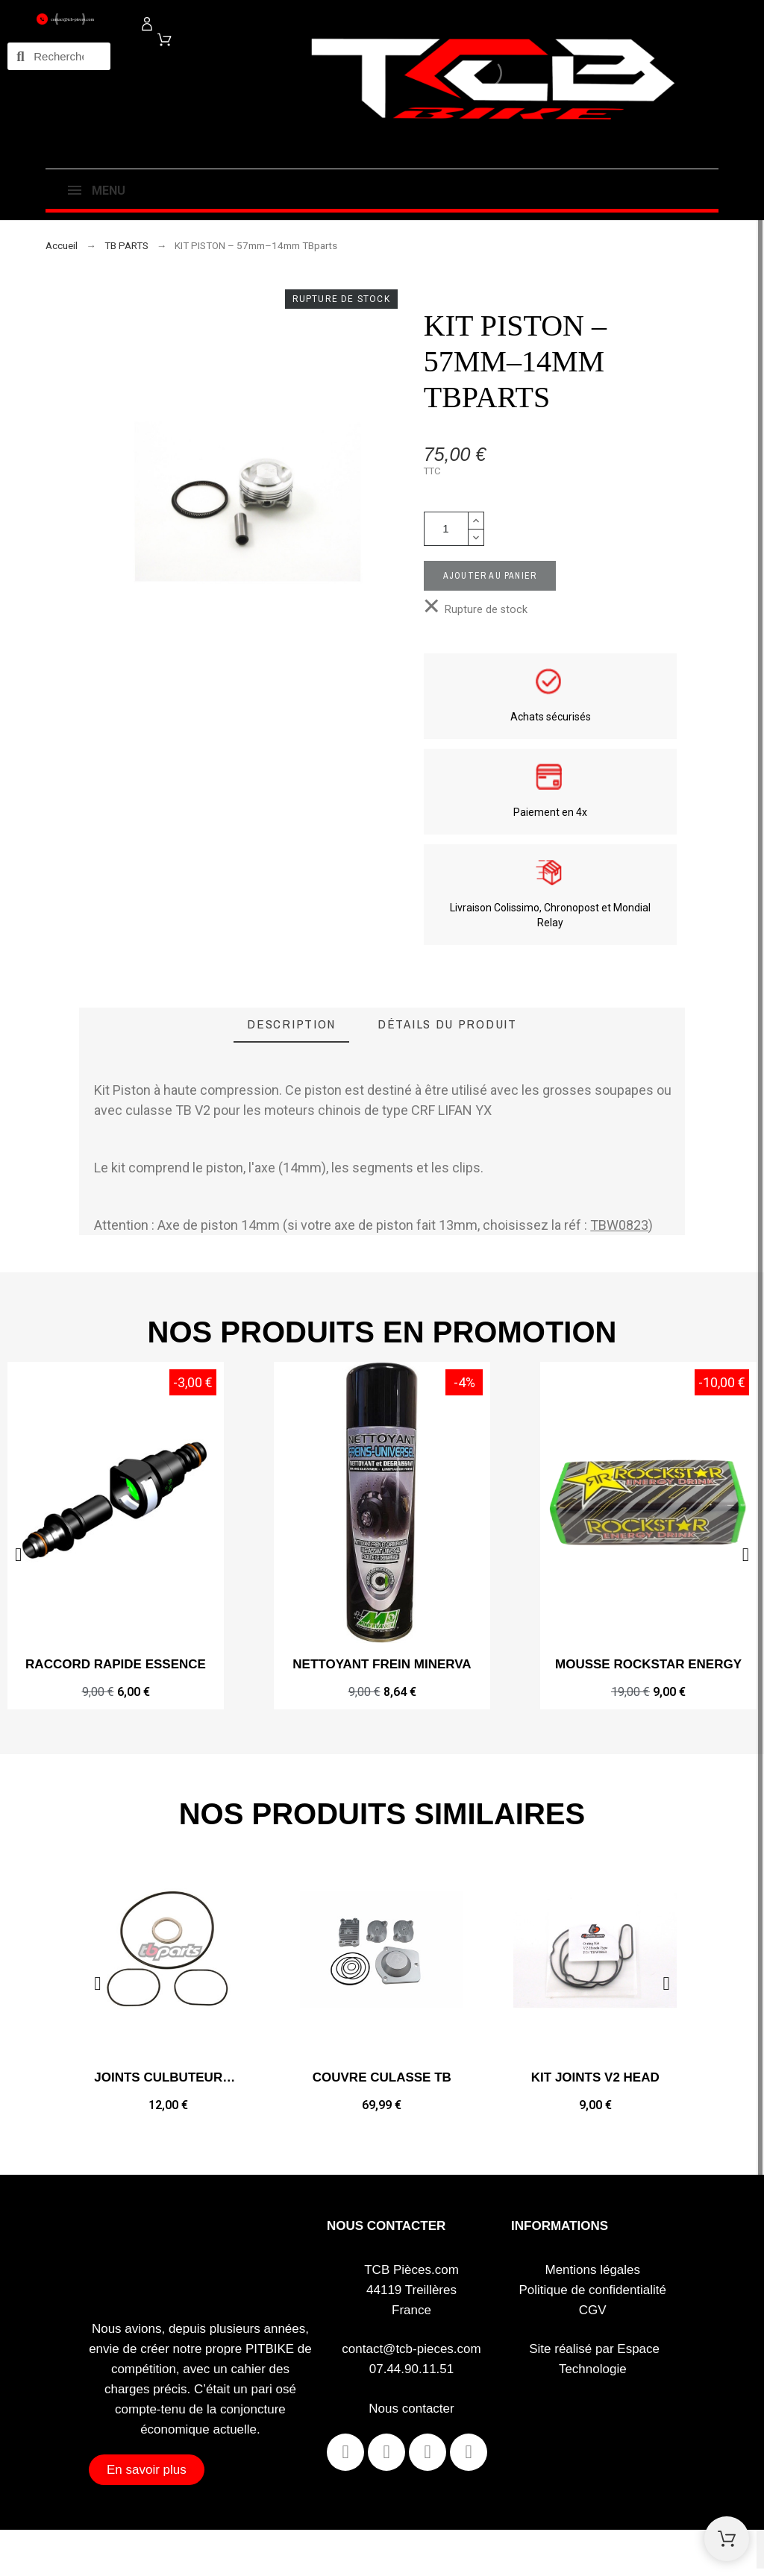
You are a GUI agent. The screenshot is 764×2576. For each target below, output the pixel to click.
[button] (745, 1554)
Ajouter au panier (489, 576)
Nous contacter (411, 2408)
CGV (593, 2310)
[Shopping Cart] (726, 2538)
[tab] (291, 1025)
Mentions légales (592, 2270)
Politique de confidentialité (593, 2290)
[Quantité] (446, 529)
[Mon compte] (147, 23)
